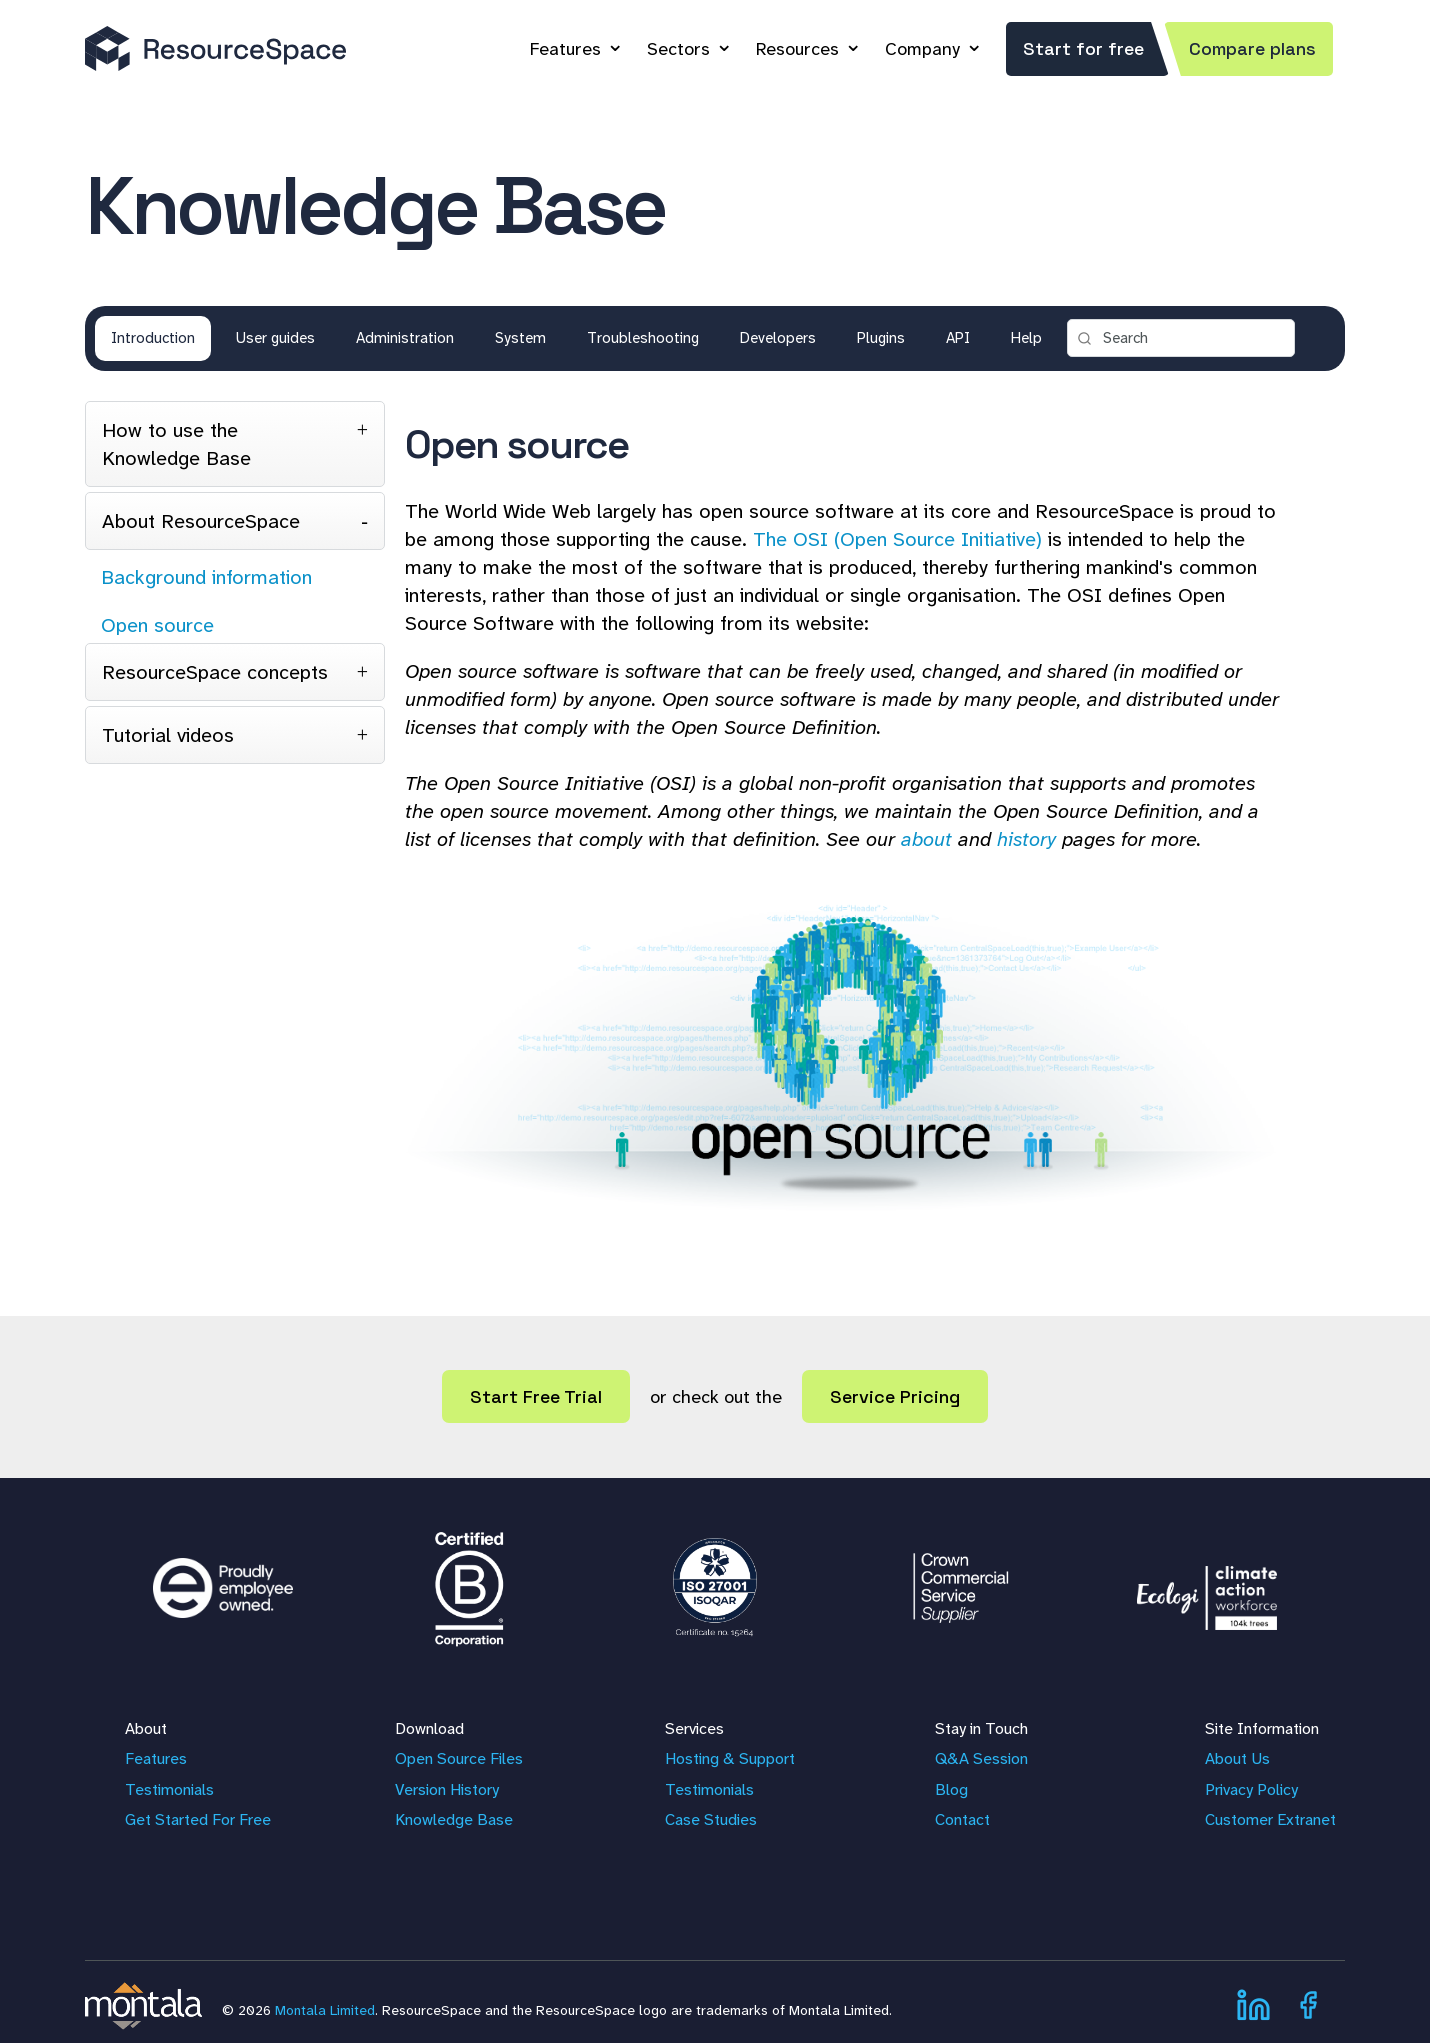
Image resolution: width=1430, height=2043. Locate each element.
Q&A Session (981, 1758)
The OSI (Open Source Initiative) (897, 539)
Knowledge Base (454, 1819)
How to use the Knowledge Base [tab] (176, 444)
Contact (962, 1819)
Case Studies (711, 1819)
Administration (405, 338)
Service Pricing (895, 1396)
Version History (447, 1789)
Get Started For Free (198, 1819)
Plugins (881, 338)
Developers (778, 338)
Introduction (153, 338)
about (926, 839)
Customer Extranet (1270, 1819)
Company (922, 49)
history (1026, 839)
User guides (275, 338)
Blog (951, 1789)
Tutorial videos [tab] (168, 735)
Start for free (1083, 48)
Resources (797, 49)
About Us (1237, 1758)
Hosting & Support (730, 1758)
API (958, 338)
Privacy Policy (1251, 1789)
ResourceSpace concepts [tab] (215, 672)
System (520, 338)
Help (1026, 338)
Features (565, 49)
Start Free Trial (536, 1396)
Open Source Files (459, 1758)
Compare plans (1252, 48)
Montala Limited (325, 2010)
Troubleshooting (643, 338)
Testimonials (169, 1789)
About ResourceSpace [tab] (201, 521)
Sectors (678, 49)
